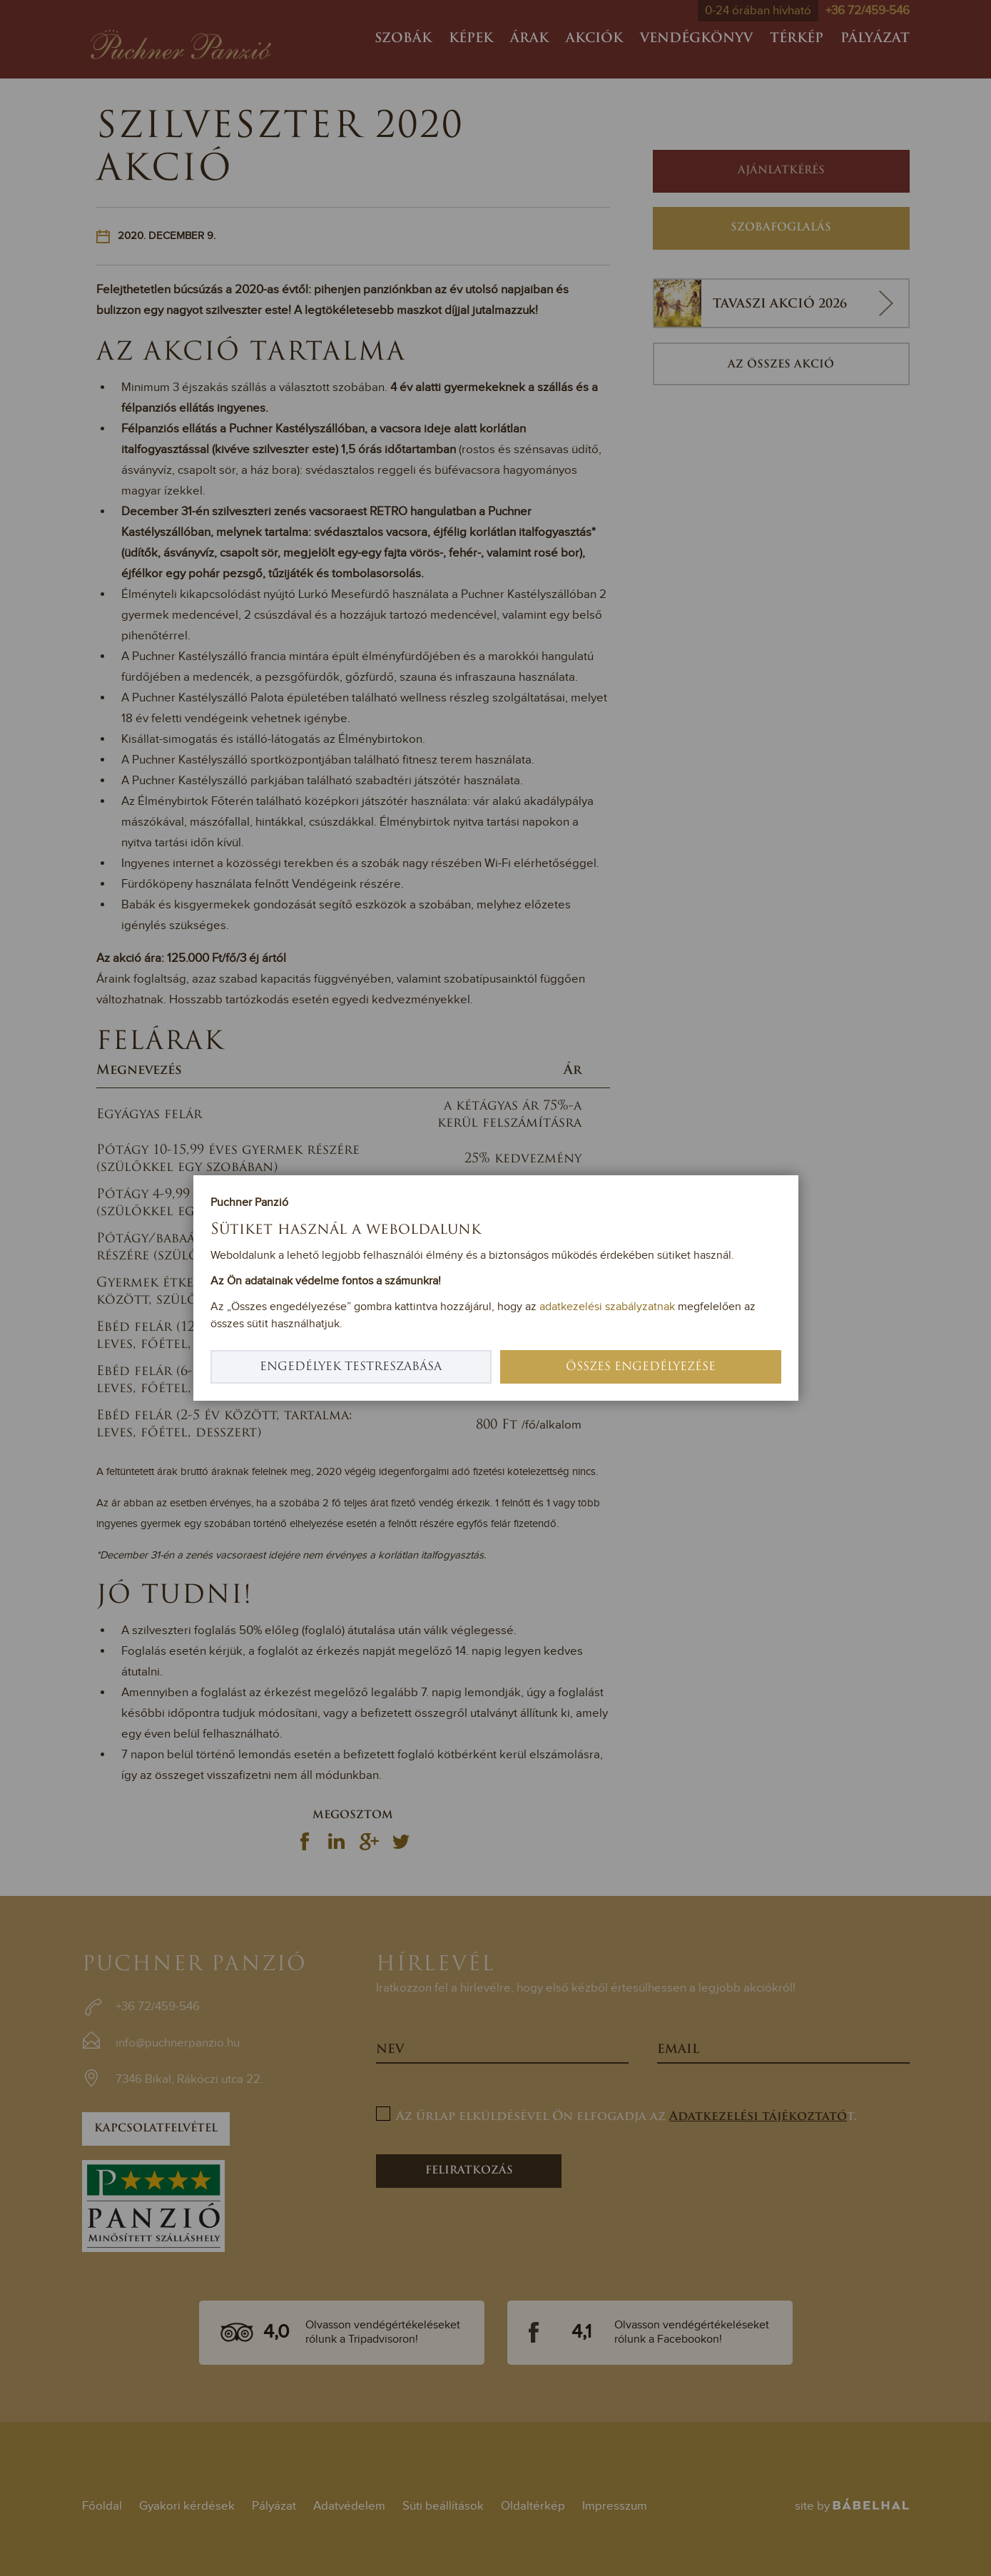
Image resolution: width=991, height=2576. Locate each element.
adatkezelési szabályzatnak (607, 1307)
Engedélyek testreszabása (351, 1367)
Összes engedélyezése (641, 1367)
